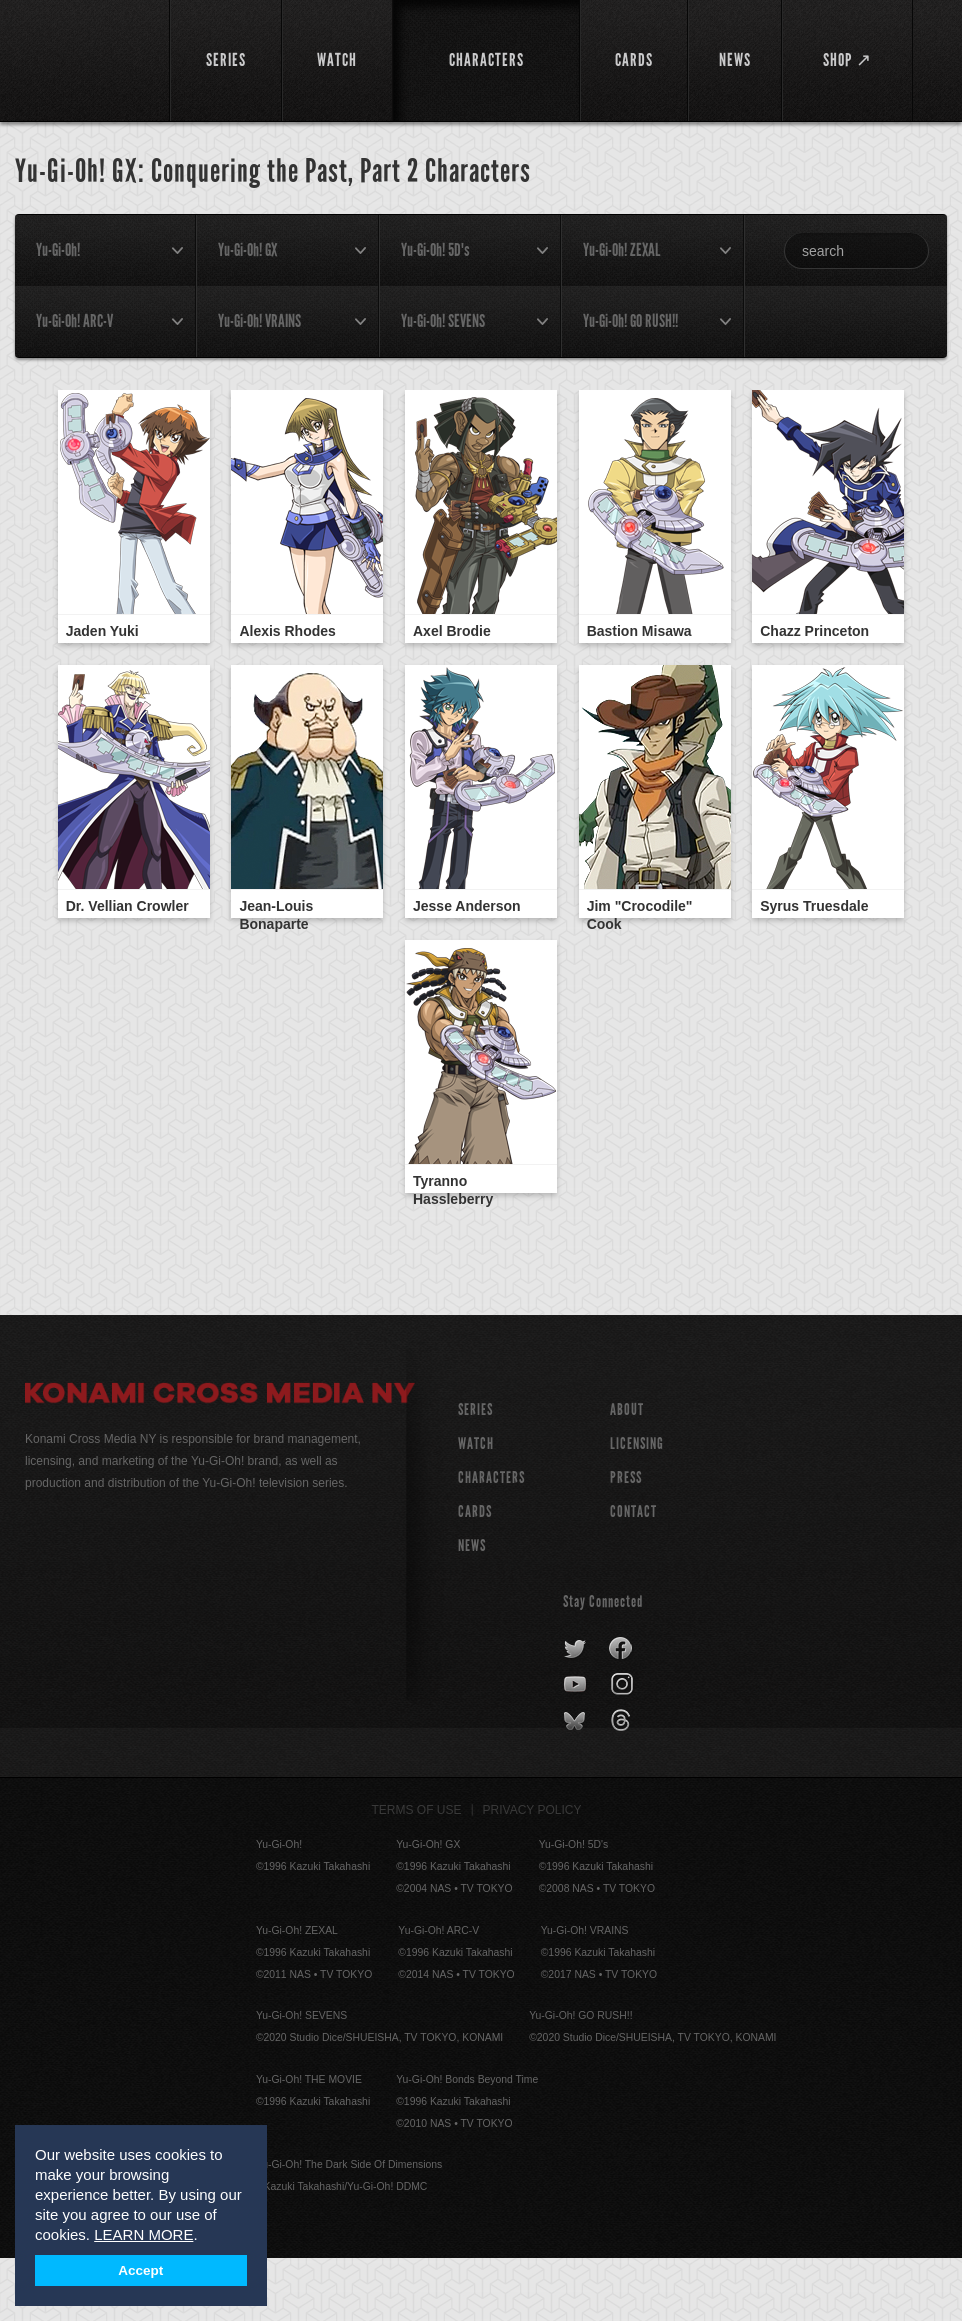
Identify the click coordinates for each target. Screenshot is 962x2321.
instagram (623, 1748)
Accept (140, 2270)
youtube (576, 1748)
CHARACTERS (491, 1540)
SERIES (475, 1472)
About (627, 1472)
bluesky (576, 1784)
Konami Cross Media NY (220, 1459)
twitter (575, 1712)
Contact (633, 1574)
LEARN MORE (143, 2234)
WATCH (476, 1506)
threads (623, 1784)
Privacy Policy (532, 1873)
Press (626, 1540)
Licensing (637, 1506)
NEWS (472, 1608)
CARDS (475, 1574)
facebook (621, 1712)
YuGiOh (86, 60)
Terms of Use (417, 1873)
